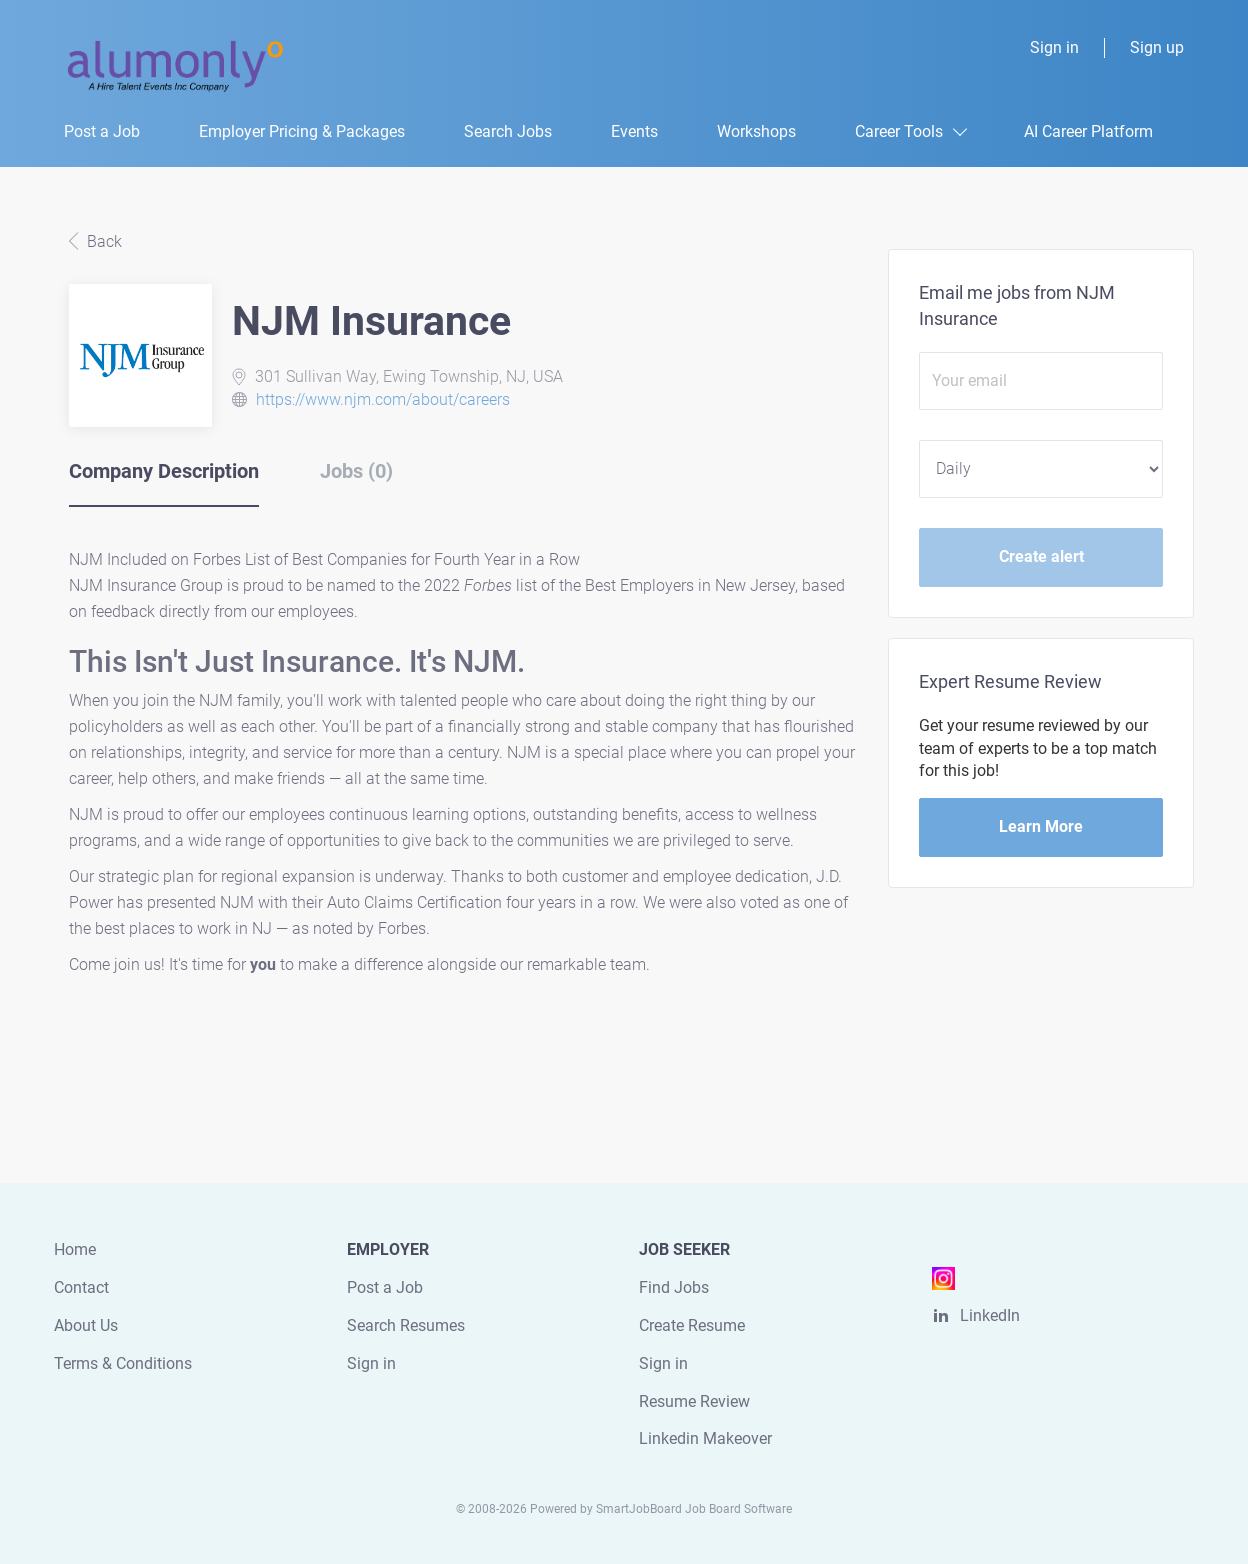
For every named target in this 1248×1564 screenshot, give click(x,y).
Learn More (1041, 826)
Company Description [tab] (164, 471)
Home (75, 1249)
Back (102, 241)
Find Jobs (674, 1287)
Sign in (1054, 47)
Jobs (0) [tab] (356, 471)
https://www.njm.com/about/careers (383, 399)
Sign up (1157, 47)
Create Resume (692, 1325)
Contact (81, 1287)
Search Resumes (406, 1325)
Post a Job (385, 1287)
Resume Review (694, 1401)
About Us (86, 1325)
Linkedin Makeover (705, 1438)
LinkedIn (990, 1315)
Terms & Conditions (123, 1363)
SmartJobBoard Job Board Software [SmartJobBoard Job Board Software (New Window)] (694, 1509)
